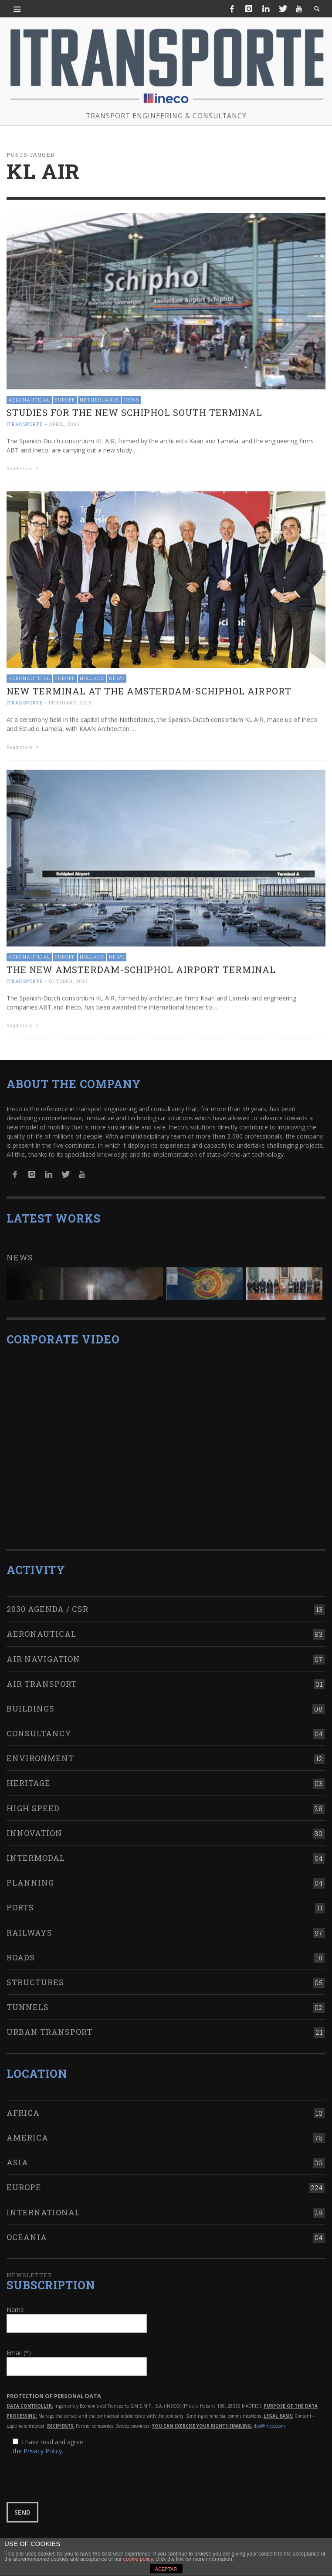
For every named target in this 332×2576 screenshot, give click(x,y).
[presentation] (73, 2472)
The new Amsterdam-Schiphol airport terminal (141, 968)
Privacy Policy (43, 2444)
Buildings (30, 1701)
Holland (92, 677)
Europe (64, 399)
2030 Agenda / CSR (47, 1602)
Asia (17, 2155)
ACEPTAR (166, 2569)
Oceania (27, 2230)
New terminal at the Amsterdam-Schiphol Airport (149, 690)
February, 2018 (70, 702)
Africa (23, 2105)
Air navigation (43, 1651)
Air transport (42, 1677)
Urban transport (49, 2025)
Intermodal (36, 1851)
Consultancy (39, 1726)
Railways (29, 1925)
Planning (30, 1875)
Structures (35, 1975)
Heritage (29, 1776)
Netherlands (99, 399)
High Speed (33, 1801)
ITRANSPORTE (25, 424)
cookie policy (138, 2559)
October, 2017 (68, 980)
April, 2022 (64, 424)
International (43, 2205)
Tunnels (28, 2000)
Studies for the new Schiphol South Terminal (134, 412)
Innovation (34, 1826)
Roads (21, 1950)
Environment (40, 1751)
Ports (20, 1900)
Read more (24, 468)
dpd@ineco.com (269, 2419)
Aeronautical (29, 399)
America (27, 2130)
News (131, 399)
